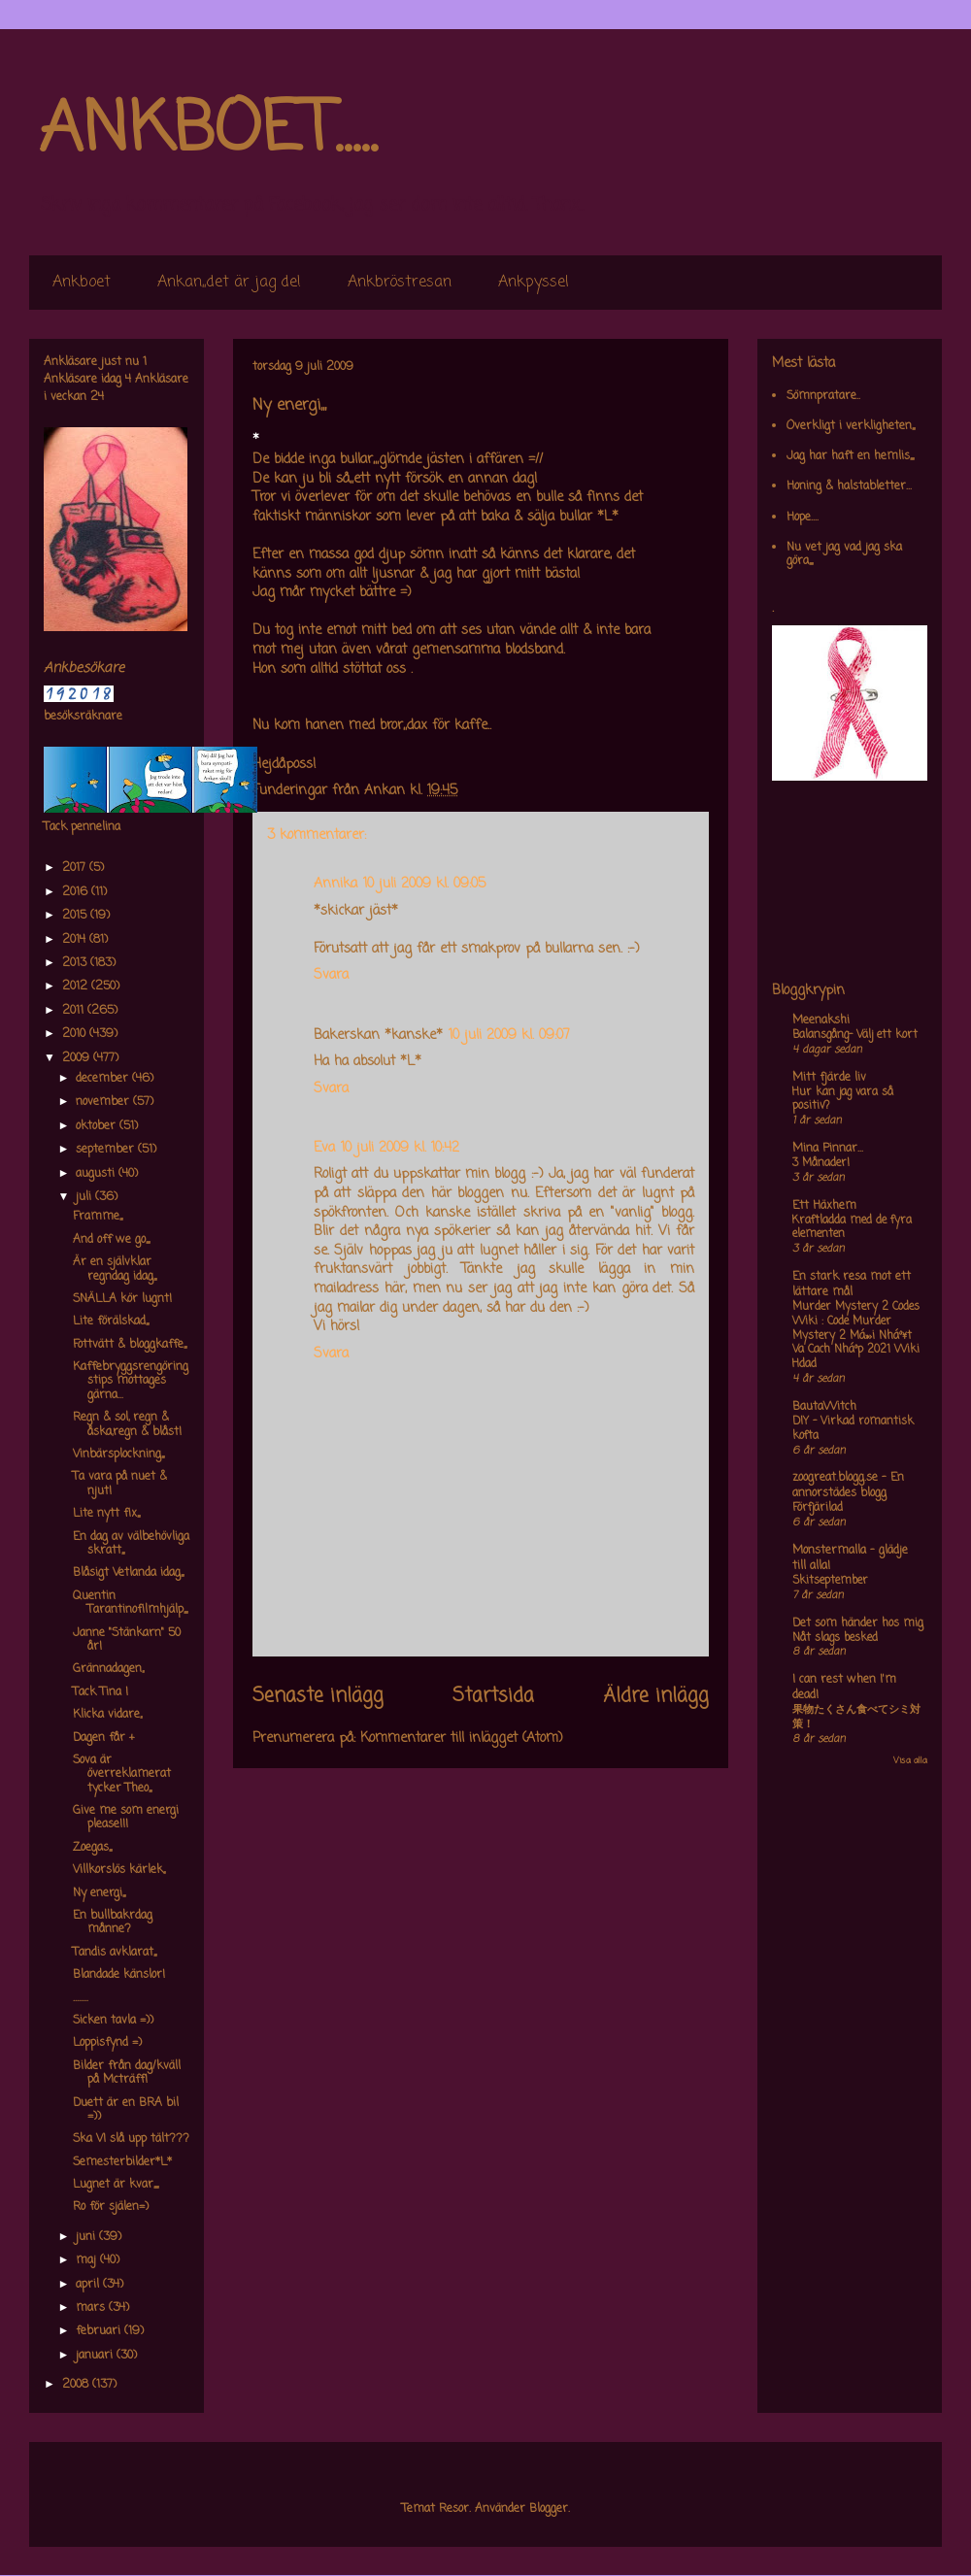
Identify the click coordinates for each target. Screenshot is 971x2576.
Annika (335, 884)
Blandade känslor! (119, 1975)
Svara (331, 975)
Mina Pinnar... (827, 1148)
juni (87, 2237)
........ (80, 1998)
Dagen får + (104, 1738)
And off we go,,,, (111, 1240)
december (104, 1078)
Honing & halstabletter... (849, 486)
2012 (76, 986)
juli (85, 1197)
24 (97, 397)
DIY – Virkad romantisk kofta (853, 1429)
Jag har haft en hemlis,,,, (850, 456)
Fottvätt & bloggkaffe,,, (129, 1345)
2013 (76, 963)
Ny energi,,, (99, 1893)
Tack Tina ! (100, 1692)
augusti (97, 1174)
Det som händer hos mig (857, 1623)
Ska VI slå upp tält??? (131, 2139)
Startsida (493, 1696)
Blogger (548, 2509)
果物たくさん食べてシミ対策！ (856, 1717)
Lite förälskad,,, (111, 1321)
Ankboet (81, 282)
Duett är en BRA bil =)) (126, 2109)
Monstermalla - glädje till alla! (850, 1558)
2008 (77, 2384)
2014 (75, 940)
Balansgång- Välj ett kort (855, 1035)
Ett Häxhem (824, 1206)
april (89, 2284)
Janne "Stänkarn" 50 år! (127, 1640)
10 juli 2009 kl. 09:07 (509, 1035)
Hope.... (803, 517)
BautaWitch (824, 1407)
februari (100, 2331)
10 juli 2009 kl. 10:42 (400, 1148)
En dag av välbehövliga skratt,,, (131, 1543)
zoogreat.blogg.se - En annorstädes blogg (848, 1485)
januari (96, 2355)
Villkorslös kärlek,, (119, 1870)
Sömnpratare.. (823, 396)
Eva (324, 1148)
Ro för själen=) (111, 2207)
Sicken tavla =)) (113, 2020)
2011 (74, 1011)
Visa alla (910, 1761)
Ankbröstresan (400, 282)
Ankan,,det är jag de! (229, 282)
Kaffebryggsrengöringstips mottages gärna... (130, 1381)
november (104, 1102)
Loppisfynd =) (107, 2043)
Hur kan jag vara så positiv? (842, 1100)
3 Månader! (821, 1163)
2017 (75, 868)
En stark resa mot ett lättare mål (851, 1284)
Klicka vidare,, (107, 1714)
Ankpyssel (533, 282)
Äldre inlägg (656, 1696)
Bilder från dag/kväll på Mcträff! (127, 2073)
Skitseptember (830, 1580)
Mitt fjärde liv (829, 1078)
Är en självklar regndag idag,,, (114, 1269)
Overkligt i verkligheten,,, (851, 426)
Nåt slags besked (835, 1638)
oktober (97, 1126)
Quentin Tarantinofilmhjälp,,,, (130, 1603)
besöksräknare (83, 716)
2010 (75, 1034)
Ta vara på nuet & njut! (120, 1483)
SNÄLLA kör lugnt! (122, 1299)
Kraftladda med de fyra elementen (852, 1228)
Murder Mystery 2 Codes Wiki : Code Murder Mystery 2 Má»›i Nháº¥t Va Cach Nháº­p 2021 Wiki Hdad (856, 1335)
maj (88, 2260)
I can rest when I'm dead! (844, 1687)
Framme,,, (97, 1216)
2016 (76, 892)
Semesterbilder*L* (122, 2162)
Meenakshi (821, 1020)
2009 (77, 1058)
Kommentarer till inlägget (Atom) (461, 1738)
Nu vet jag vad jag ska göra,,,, (844, 554)
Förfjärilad (817, 1508)
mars (92, 2308)
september (107, 1149)
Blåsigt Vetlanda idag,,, (128, 1573)
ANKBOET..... (208, 131)
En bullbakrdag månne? (112, 1922)
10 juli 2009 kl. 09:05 (424, 884)
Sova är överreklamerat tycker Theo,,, (122, 1774)
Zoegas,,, (92, 1848)
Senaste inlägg (318, 1696)
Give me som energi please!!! (126, 1817)
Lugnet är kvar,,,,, (115, 2184)
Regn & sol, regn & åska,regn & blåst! (127, 1424)
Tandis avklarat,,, (114, 1952)
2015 (76, 915)
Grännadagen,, (108, 1669)
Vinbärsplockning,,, (118, 1454)
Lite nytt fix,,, (106, 1513)
